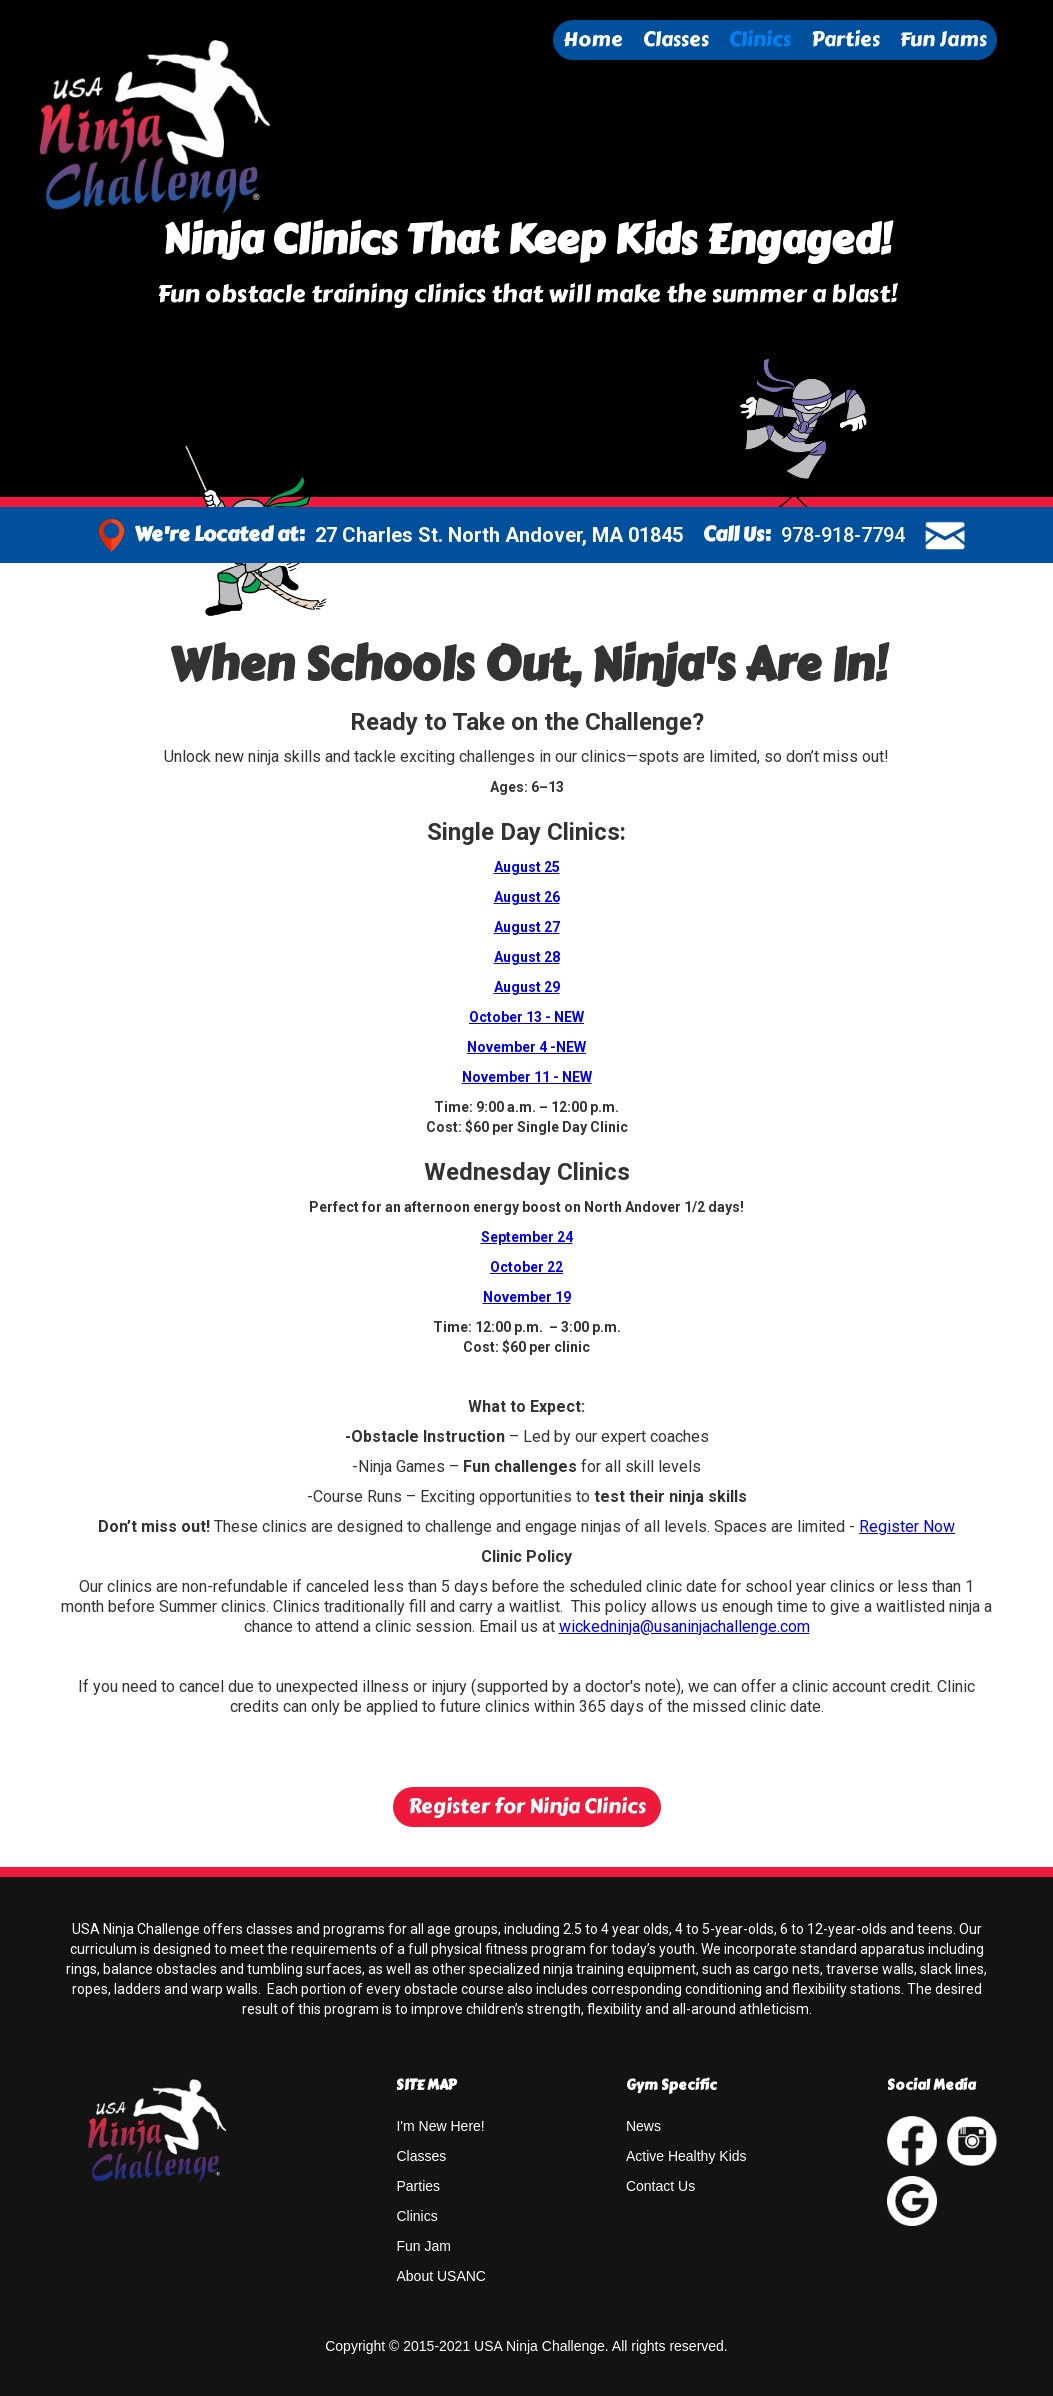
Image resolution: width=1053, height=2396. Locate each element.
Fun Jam (423, 2246)
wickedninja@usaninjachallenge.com (684, 1626)
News (643, 2126)
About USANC (440, 2276)
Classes (676, 39)
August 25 (527, 867)
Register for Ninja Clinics (527, 1806)
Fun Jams (943, 39)
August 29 (527, 987)
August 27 (527, 927)
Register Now (907, 1526)
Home (593, 39)
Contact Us (660, 2186)
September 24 (527, 1237)
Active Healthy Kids (686, 2156)
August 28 (527, 957)
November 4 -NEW (526, 1047)
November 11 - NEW (527, 1077)
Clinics (760, 39)
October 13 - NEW (526, 1017)
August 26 (527, 897)
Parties (845, 39)
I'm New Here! (440, 2126)
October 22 (526, 1267)
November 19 (527, 1297)
